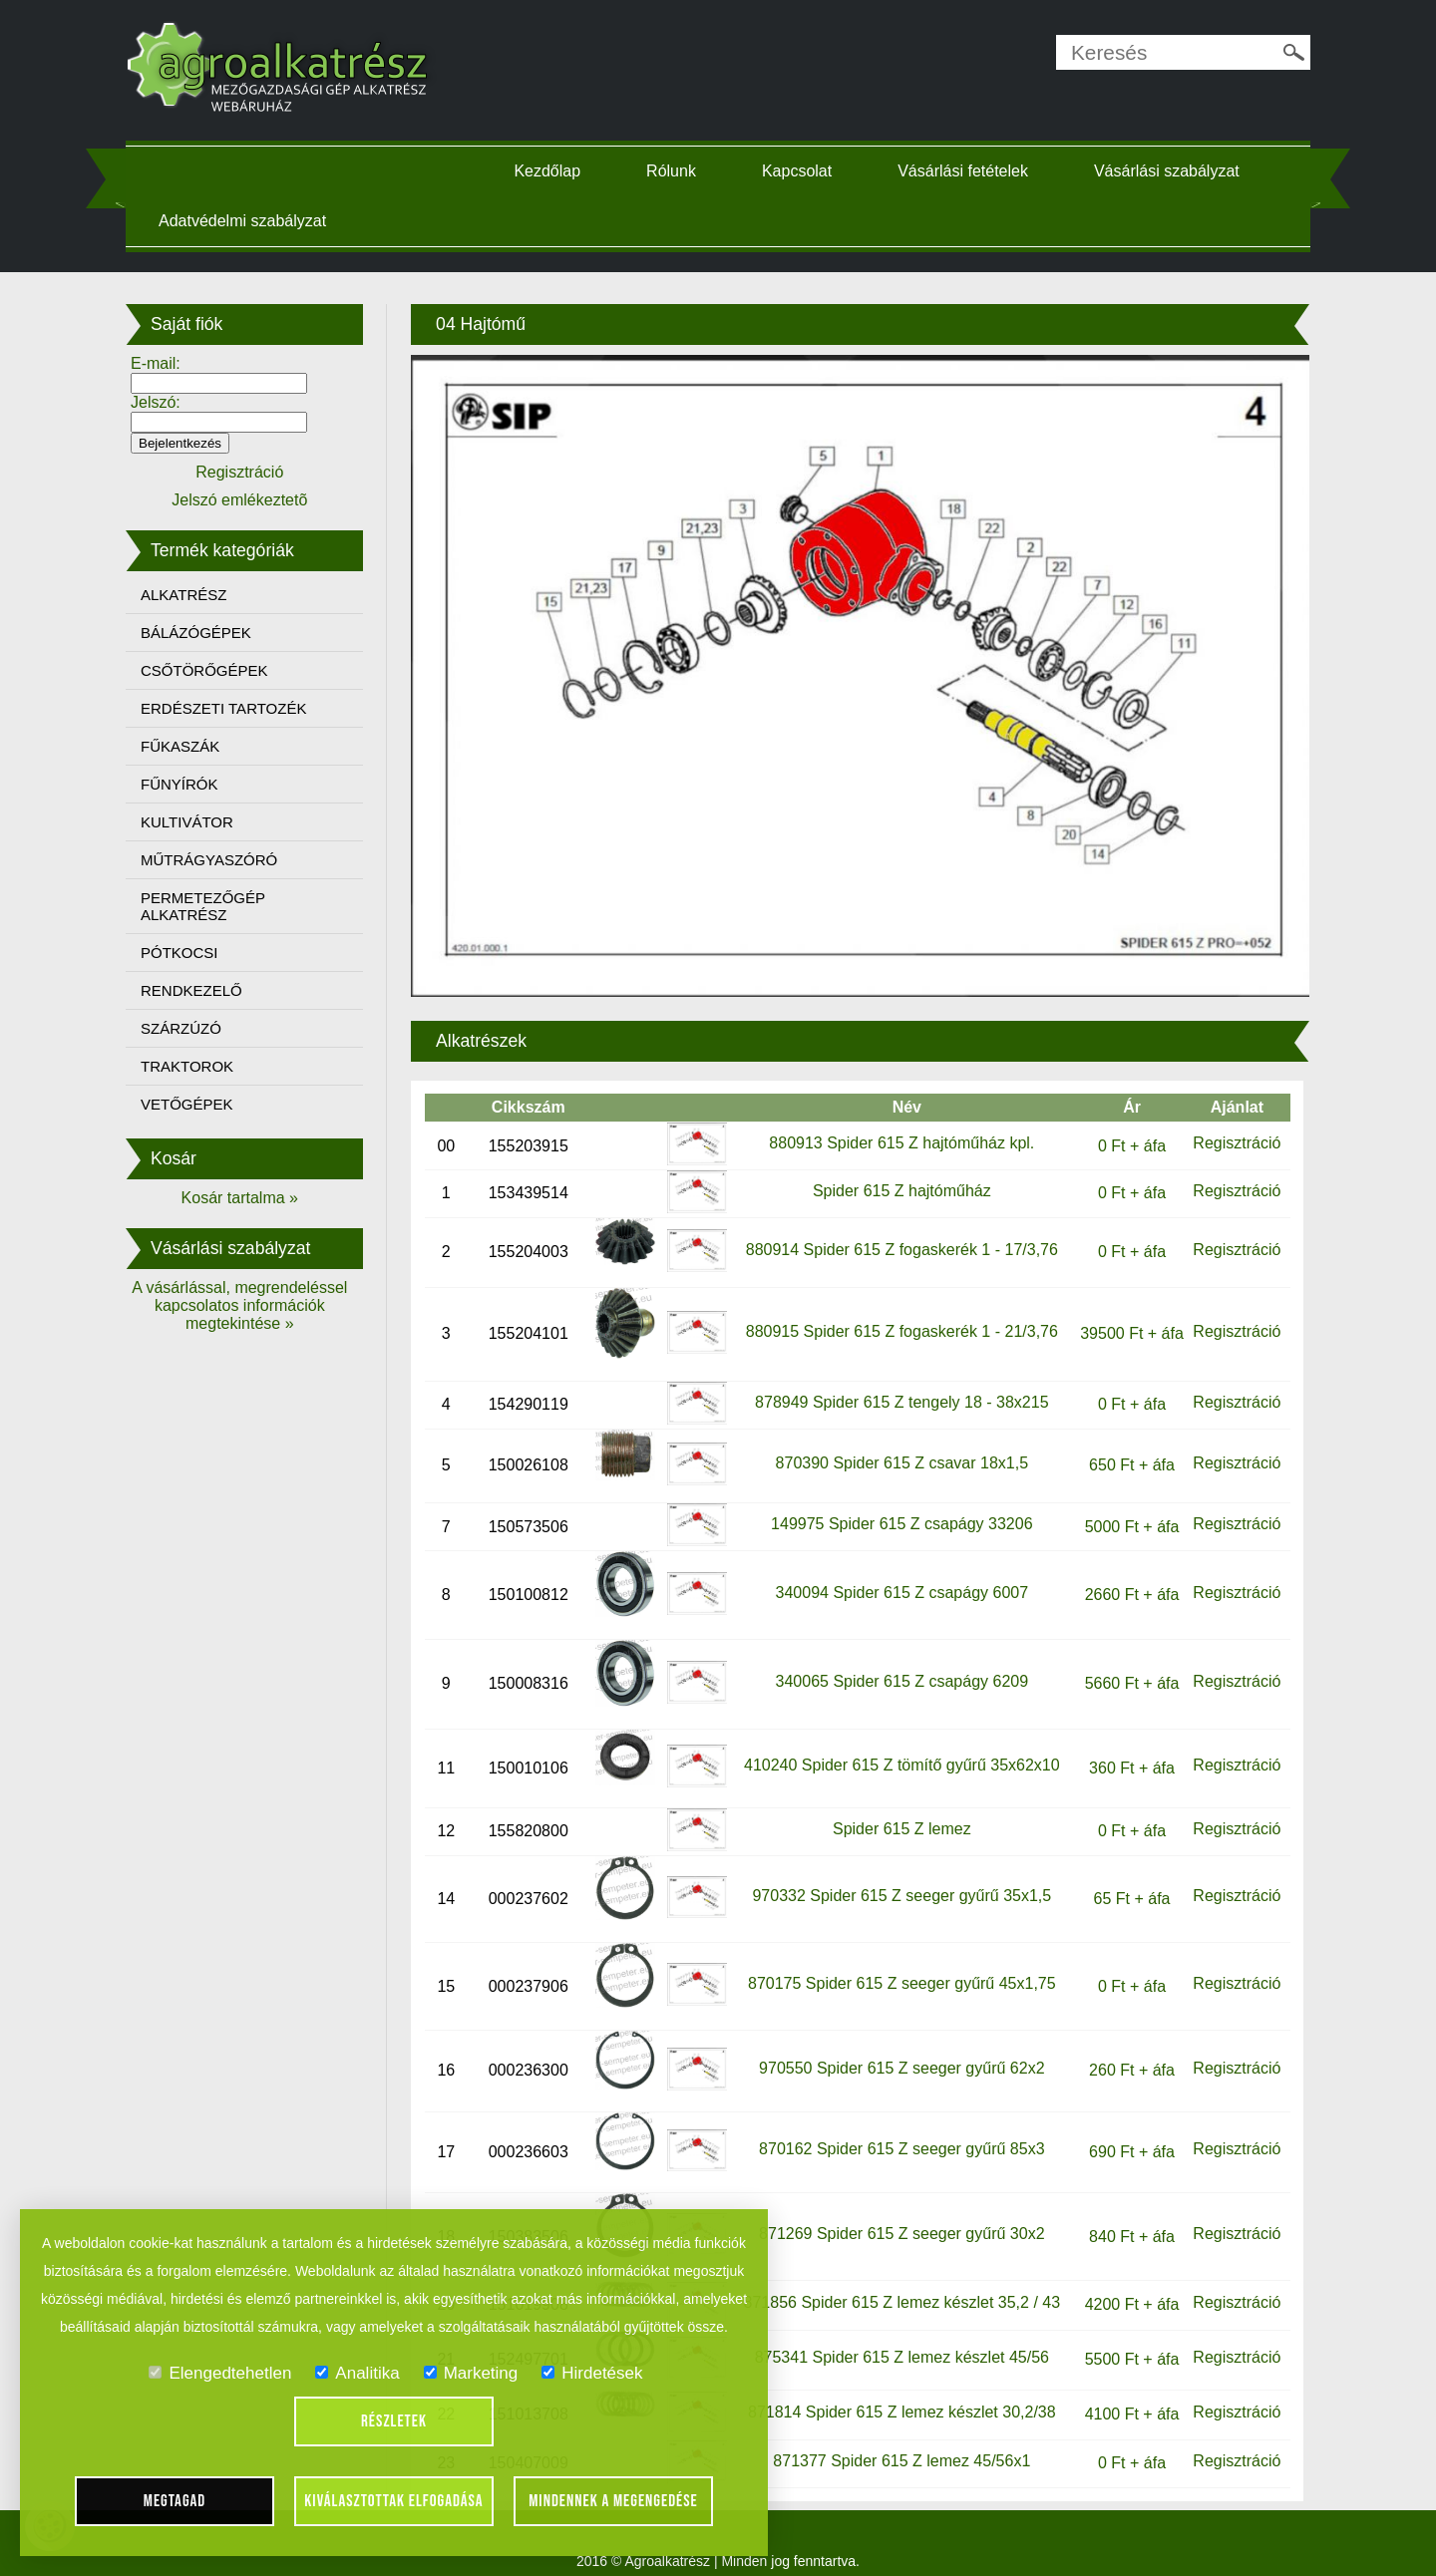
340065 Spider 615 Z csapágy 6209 (896, 1661)
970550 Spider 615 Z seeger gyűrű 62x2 (895, 2048)
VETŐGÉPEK (205, 1104)
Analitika (357, 2373)
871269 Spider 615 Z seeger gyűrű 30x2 (895, 2213)
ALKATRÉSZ (201, 594)
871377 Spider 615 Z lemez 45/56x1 (896, 2439)
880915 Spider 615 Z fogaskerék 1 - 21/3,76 (896, 1311)
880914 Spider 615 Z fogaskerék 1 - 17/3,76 (896, 1229)
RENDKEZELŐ (209, 990)
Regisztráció (1221, 1123)
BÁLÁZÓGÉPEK (214, 632)
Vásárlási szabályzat (1174, 170)
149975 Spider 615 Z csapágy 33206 (895, 1503)
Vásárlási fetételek (969, 170)
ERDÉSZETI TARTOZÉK (241, 708)
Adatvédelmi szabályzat (260, 220)
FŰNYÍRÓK (197, 784)
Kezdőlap (555, 170)
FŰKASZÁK (198, 746)
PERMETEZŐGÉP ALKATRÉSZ (221, 906)
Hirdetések (591, 2373)
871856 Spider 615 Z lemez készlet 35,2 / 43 (896, 2282)
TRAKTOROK (205, 1066)
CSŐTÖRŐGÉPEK (222, 670)
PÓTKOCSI (197, 952)
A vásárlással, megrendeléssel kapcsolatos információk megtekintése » (254, 1305)
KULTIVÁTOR (205, 821)
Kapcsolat (804, 170)
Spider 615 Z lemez (896, 1807)
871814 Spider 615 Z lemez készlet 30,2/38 (896, 2392)
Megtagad (175, 2501)
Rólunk (678, 170)
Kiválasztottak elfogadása (393, 2501)
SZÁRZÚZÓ (199, 1028)
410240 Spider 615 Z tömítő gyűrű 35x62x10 (896, 1745)
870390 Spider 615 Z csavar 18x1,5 (896, 1443)
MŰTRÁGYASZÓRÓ (227, 859)
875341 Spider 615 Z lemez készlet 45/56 (896, 2337)
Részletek (394, 2421)
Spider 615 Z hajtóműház (896, 1170)
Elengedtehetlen (220, 2373)
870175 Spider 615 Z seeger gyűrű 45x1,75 (896, 1963)
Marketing (471, 2373)
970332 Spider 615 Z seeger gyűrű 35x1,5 (896, 1875)
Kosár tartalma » (253, 1197)
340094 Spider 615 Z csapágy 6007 (896, 1571)
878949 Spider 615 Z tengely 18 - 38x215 (895, 1382)
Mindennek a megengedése (613, 2501)
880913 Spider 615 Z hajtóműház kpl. (896, 1123)
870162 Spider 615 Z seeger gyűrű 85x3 (895, 2128)
